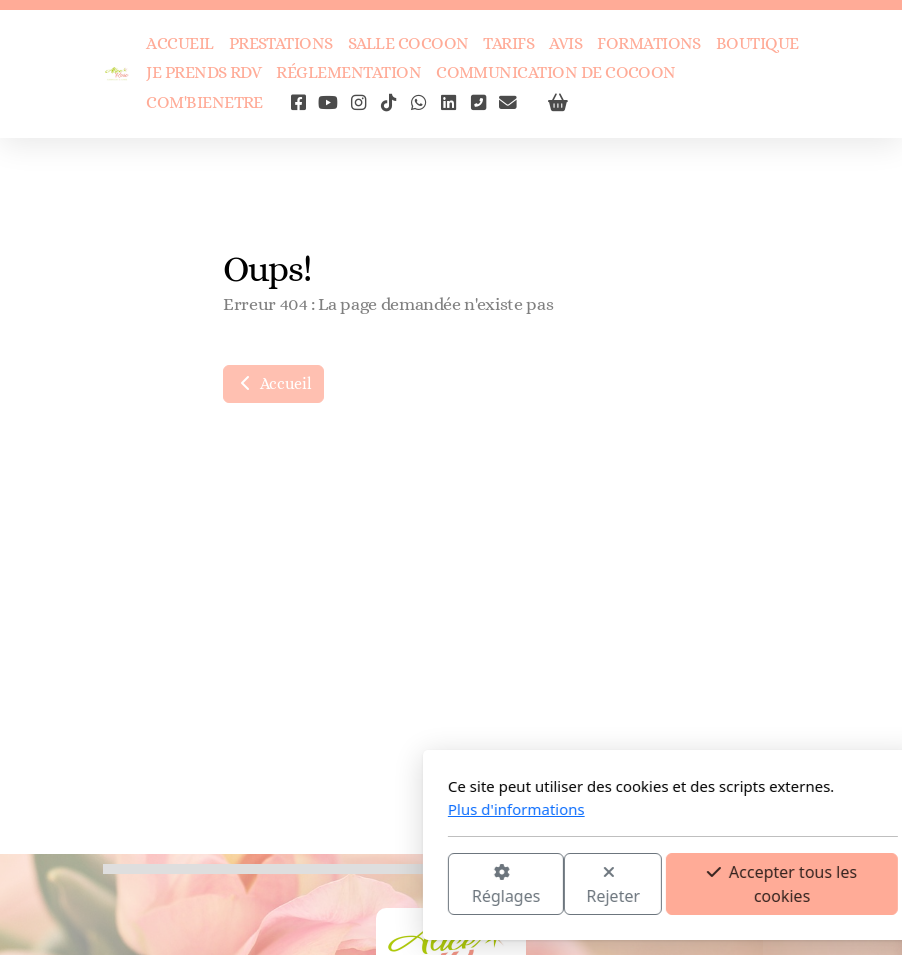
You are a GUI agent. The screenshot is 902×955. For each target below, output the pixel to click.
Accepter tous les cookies (560, 884)
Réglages (284, 885)
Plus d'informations (294, 809)
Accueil (273, 383)
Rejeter (392, 885)
